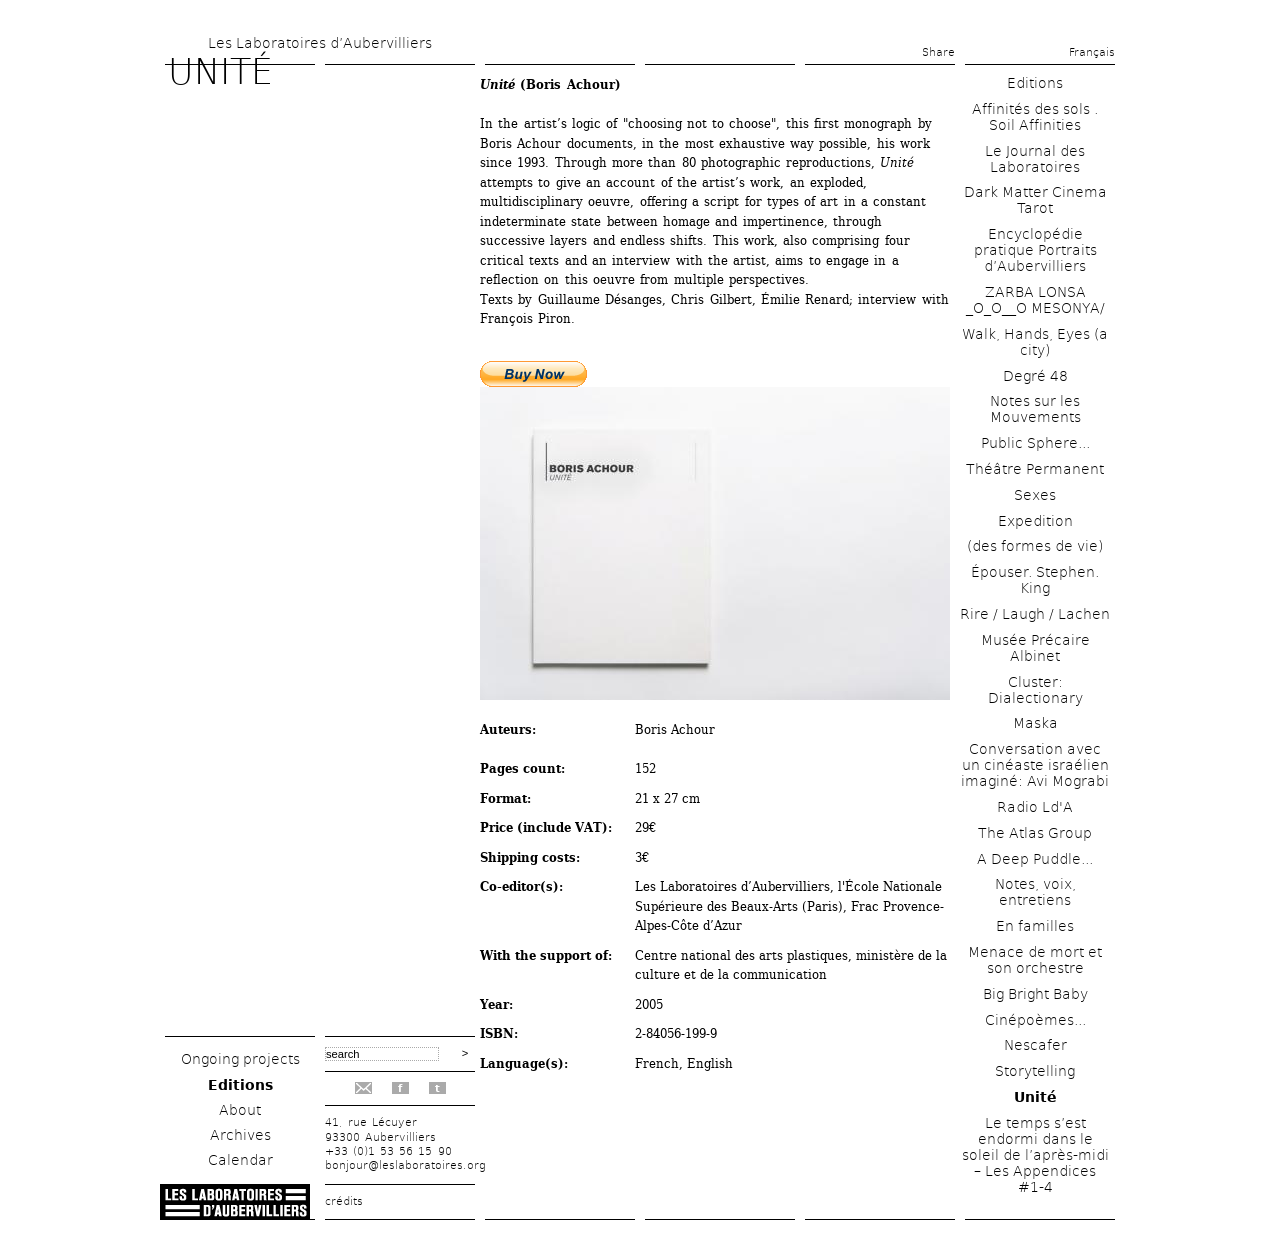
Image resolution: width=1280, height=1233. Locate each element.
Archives (240, 1135)
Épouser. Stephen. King (1035, 580)
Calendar (240, 1160)
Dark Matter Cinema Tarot (1035, 200)
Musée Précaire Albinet (1035, 648)
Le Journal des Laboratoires (1035, 159)
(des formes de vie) (1035, 546)
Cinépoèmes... (1035, 1020)
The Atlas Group (1035, 833)
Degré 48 (1035, 376)
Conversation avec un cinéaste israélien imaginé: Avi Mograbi (1035, 765)
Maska (1035, 723)
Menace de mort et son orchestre (1035, 960)
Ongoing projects (240, 1059)
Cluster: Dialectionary (1035, 690)
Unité (1035, 1097)
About (240, 1110)
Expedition (1035, 521)
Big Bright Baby (1035, 994)
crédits (344, 1201)
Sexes (1035, 495)
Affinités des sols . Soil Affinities (1035, 117)
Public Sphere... (1035, 443)
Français (1092, 52)
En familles (1035, 926)
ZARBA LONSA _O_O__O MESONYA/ (1035, 300)
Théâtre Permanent (1035, 469)
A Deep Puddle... (1035, 859)
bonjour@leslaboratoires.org (405, 1165)
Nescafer (1035, 1045)
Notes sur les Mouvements (1035, 409)
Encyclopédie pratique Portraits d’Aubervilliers (1035, 250)
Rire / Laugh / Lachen (1035, 614)
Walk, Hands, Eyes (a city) (1035, 342)
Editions (240, 1085)
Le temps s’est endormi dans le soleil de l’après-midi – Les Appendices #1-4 (1035, 1155)
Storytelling (1035, 1071)
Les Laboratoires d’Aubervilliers (320, 43)
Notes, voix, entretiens (1035, 892)
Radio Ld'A (1035, 807)
